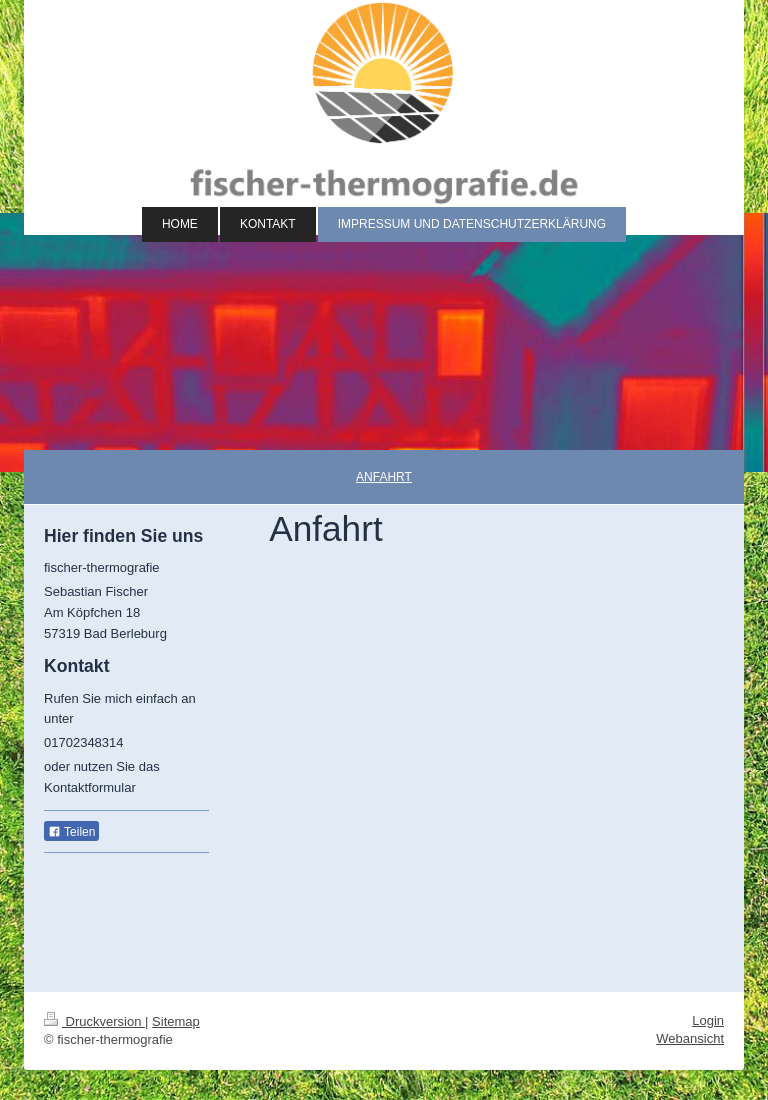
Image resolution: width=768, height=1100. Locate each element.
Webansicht (690, 1038)
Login (708, 1020)
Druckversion (94, 1021)
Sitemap (176, 1021)
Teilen (71, 832)
